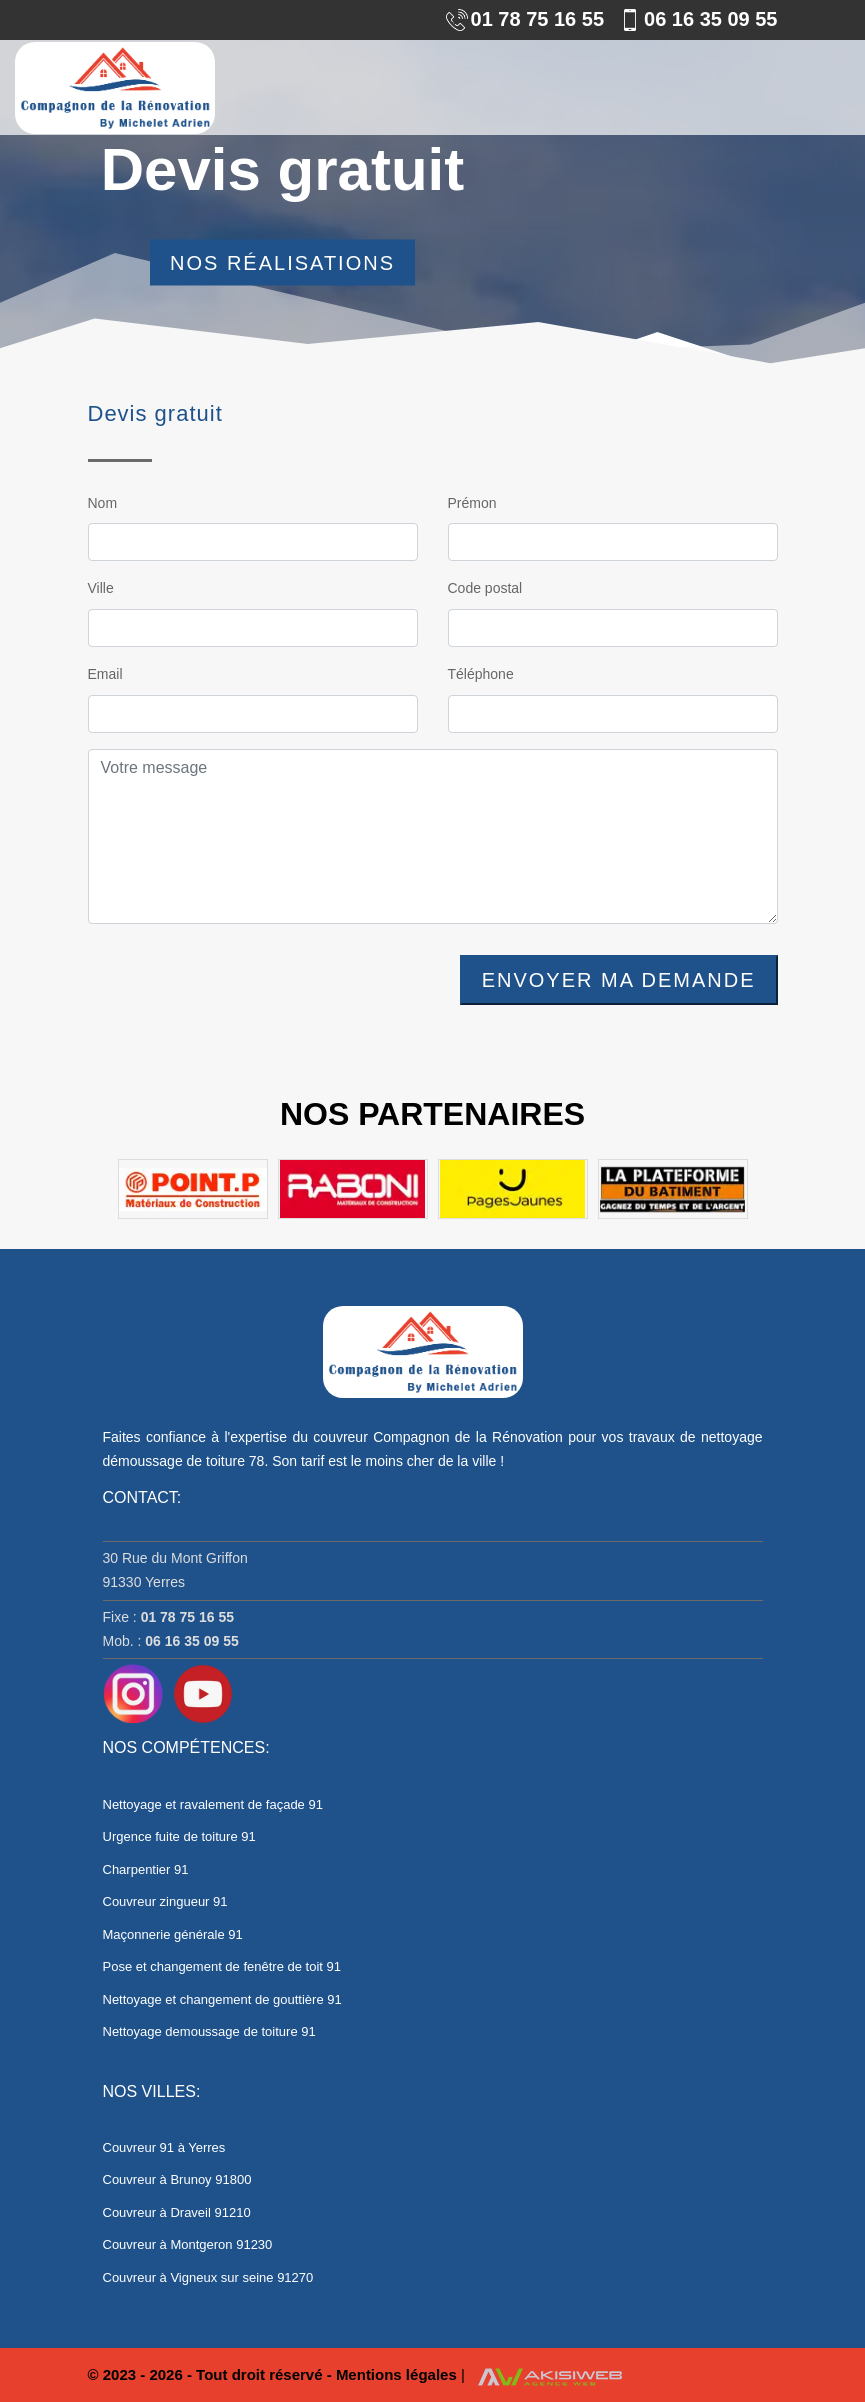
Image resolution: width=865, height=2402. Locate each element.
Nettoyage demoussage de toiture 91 (209, 2031)
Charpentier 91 (146, 1869)
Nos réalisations (282, 263)
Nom (103, 503)
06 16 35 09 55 (698, 19)
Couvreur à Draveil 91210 (177, 2212)
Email (105, 674)
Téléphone (481, 674)
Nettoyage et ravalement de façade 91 (213, 1804)
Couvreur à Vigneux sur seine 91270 (208, 2277)
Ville (101, 588)
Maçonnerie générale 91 (173, 1934)
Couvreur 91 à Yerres (164, 2147)
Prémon (472, 503)
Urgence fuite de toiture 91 (179, 1836)
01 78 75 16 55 (525, 19)
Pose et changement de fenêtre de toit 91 (222, 1966)
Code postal (485, 588)
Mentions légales (398, 2374)
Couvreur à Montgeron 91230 (188, 2244)
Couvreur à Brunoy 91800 (177, 2179)
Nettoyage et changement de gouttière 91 (222, 1999)
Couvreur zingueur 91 (165, 1901)
